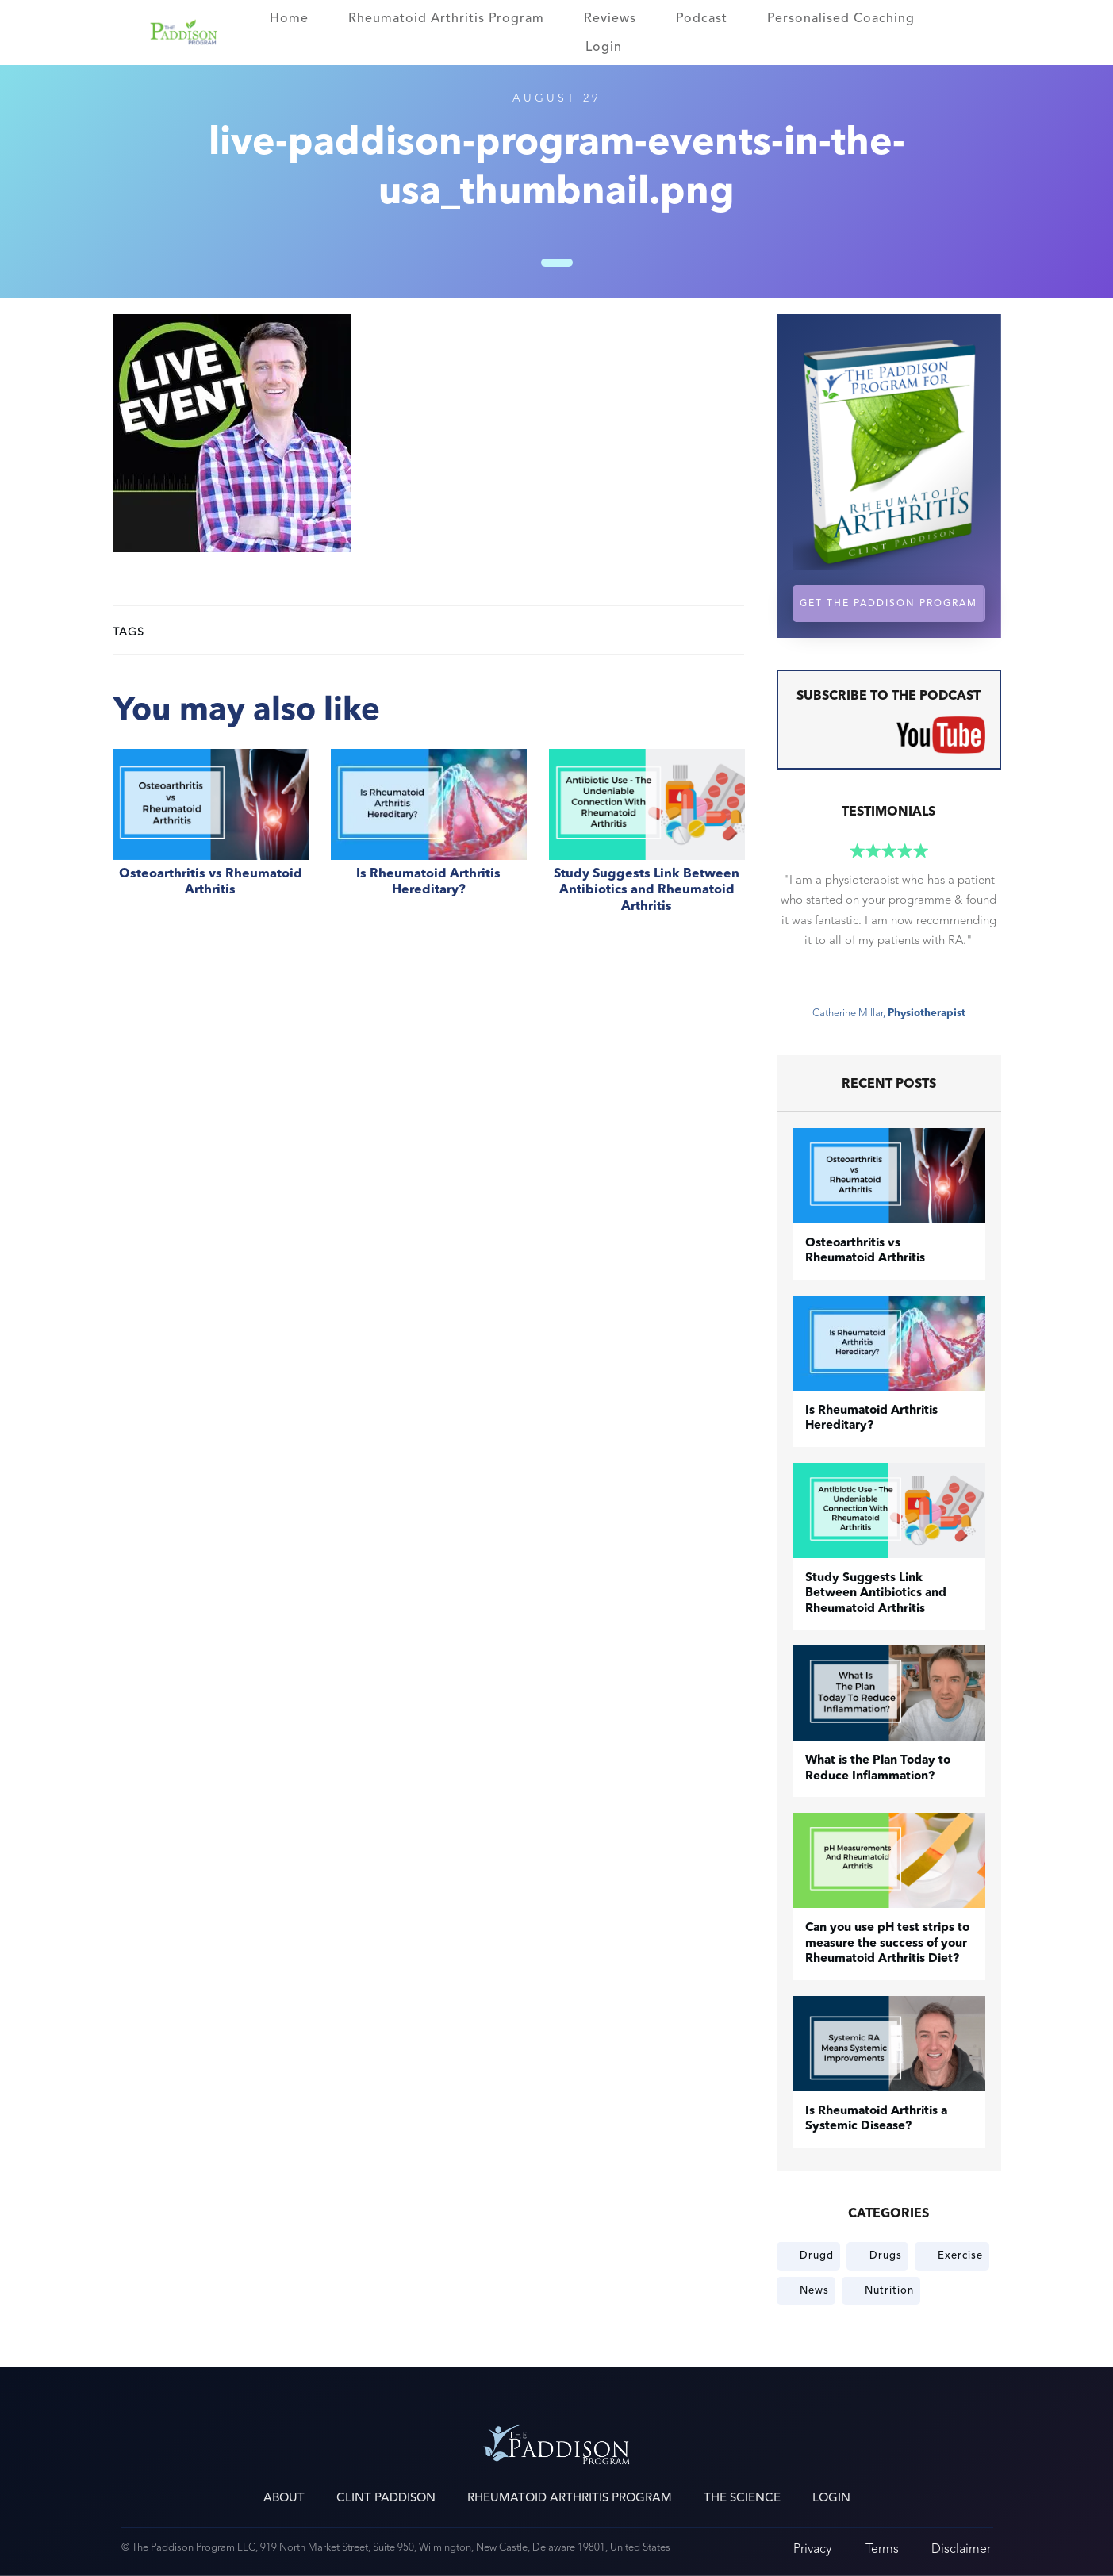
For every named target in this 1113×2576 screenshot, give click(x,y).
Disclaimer (961, 2548)
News (814, 2290)
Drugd (817, 2255)
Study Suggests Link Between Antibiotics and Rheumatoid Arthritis (647, 840)
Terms (882, 2548)
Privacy (812, 2548)
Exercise (960, 2255)
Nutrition (889, 2290)
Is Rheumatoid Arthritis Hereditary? (429, 840)
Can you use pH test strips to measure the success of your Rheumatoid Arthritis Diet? (887, 1943)
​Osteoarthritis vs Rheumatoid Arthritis (211, 840)
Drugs (885, 2255)
